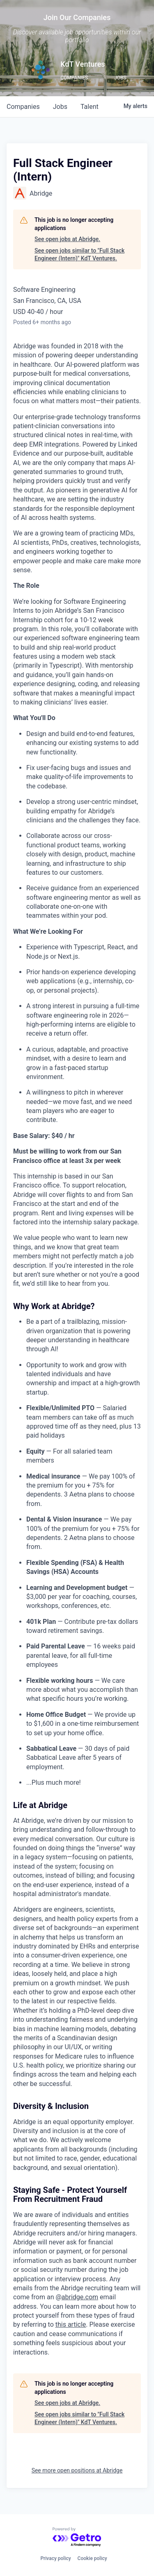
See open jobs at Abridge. (67, 239)
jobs (60, 107)
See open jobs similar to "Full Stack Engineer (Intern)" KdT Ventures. (79, 254)
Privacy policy (55, 2558)
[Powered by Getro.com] (77, 2537)
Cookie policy (92, 2558)
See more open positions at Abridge (77, 2470)
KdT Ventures (82, 64)
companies (23, 107)
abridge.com (80, 2297)
